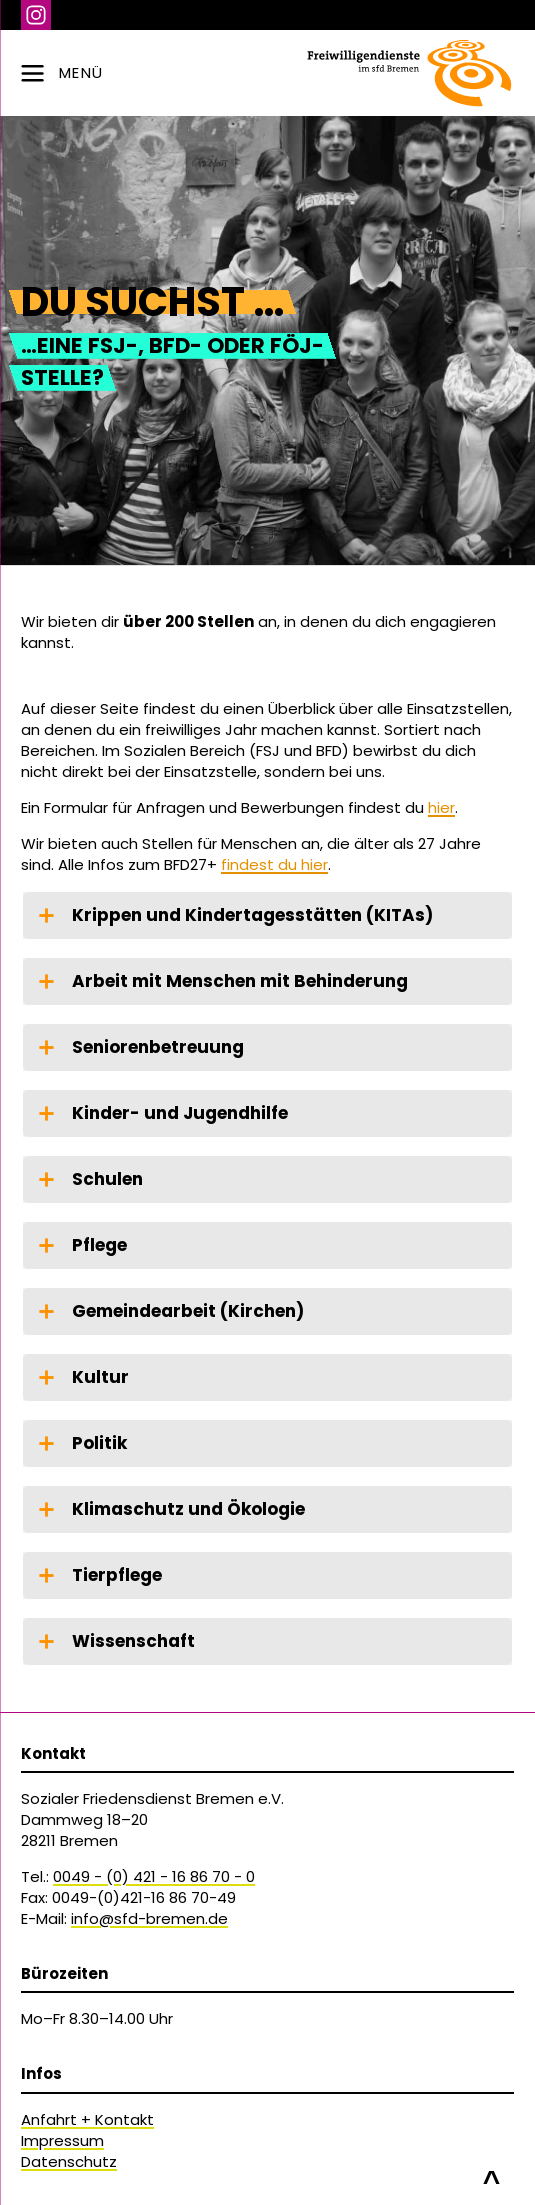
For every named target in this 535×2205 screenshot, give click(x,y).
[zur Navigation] (267, 73)
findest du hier (274, 864)
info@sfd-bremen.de (149, 1918)
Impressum (62, 2140)
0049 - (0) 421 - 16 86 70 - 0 (154, 1876)
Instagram (36, 15)
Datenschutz (69, 2161)
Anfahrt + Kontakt (87, 2119)
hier (441, 807)
